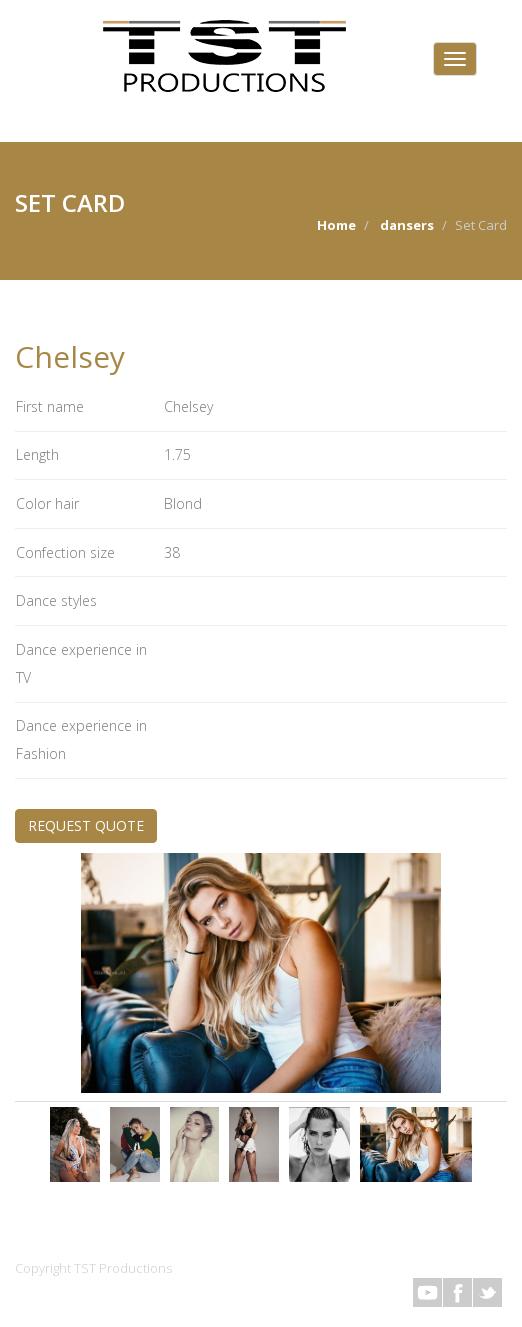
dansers (407, 225)
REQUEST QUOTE (86, 825)
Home (336, 225)
